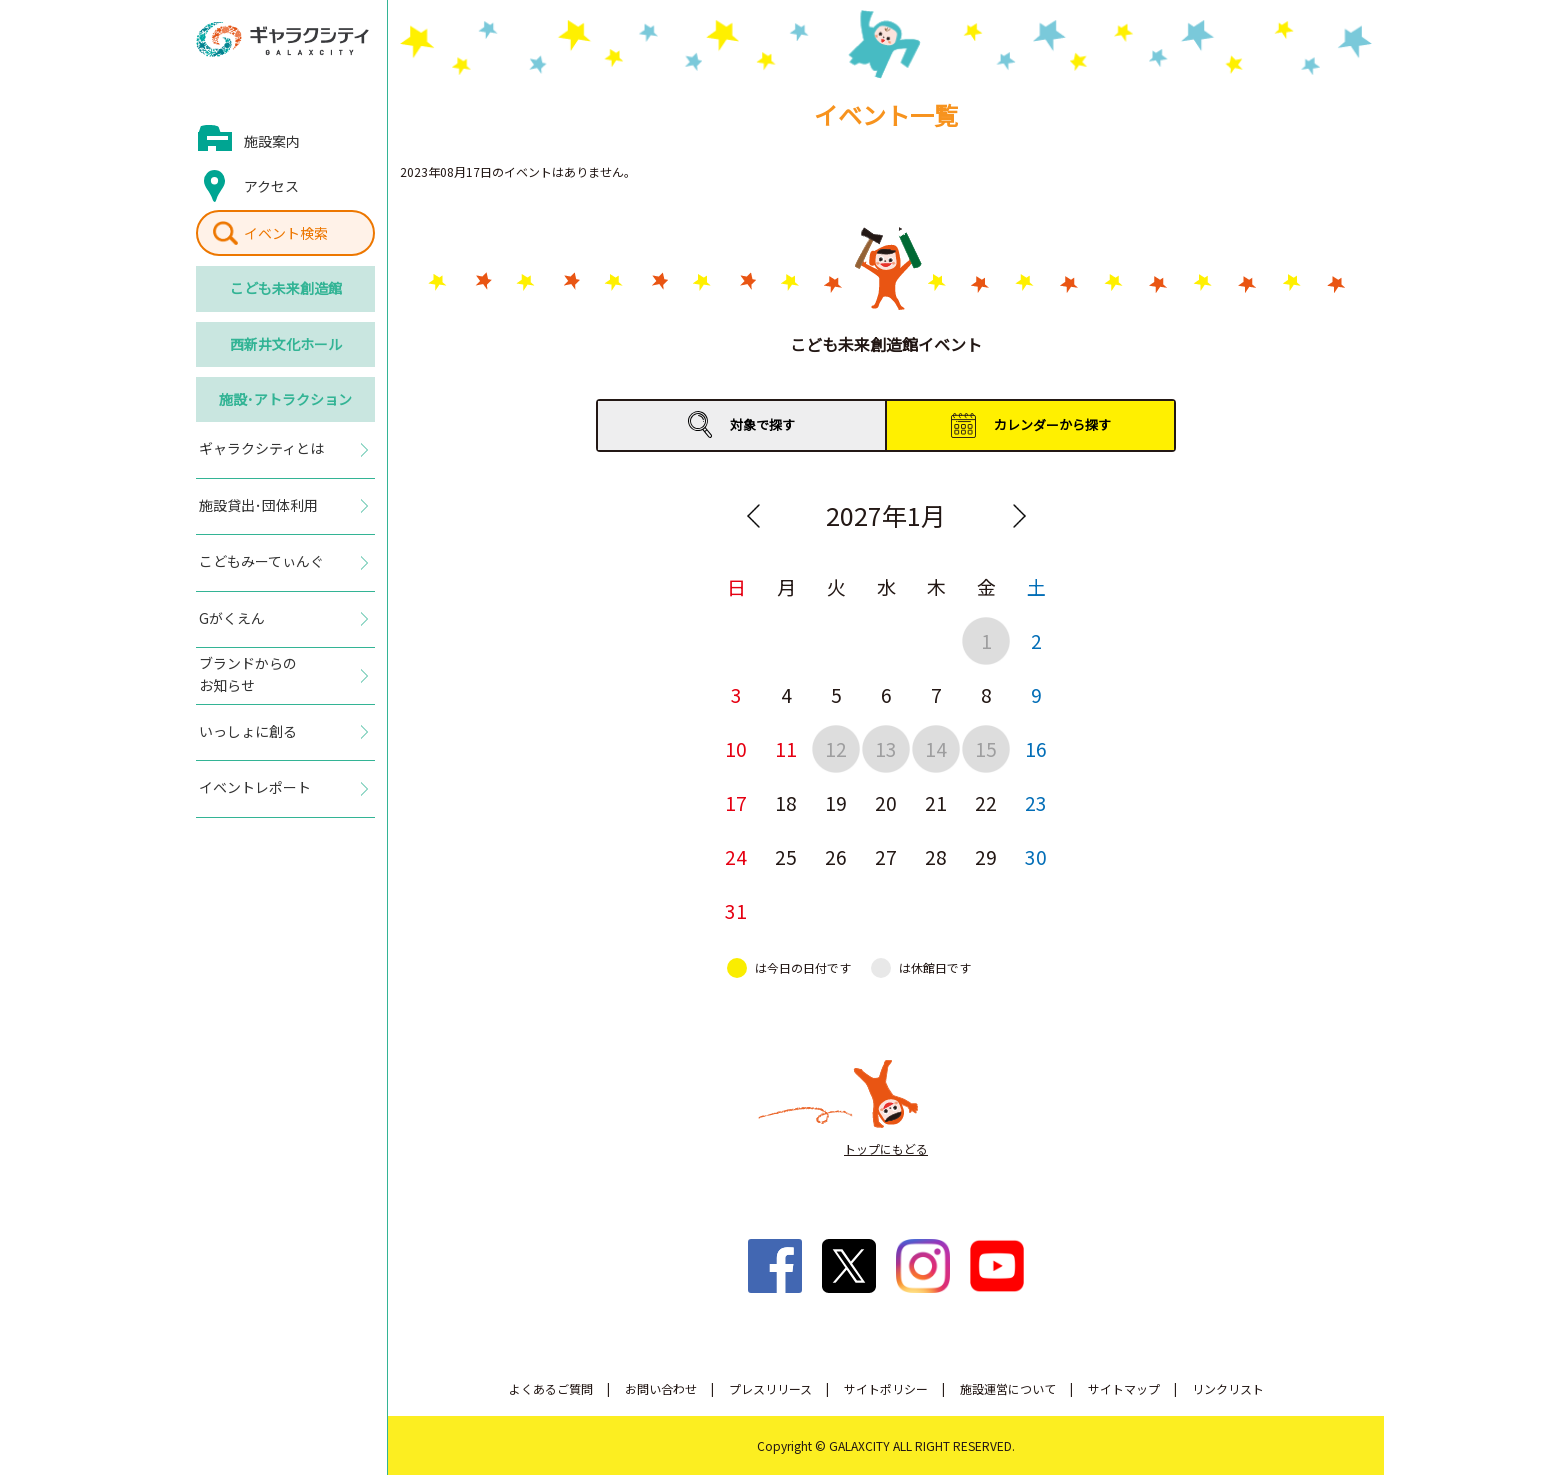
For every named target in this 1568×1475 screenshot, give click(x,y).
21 (936, 802)
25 (786, 856)
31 (736, 910)
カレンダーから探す (1052, 424)
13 (886, 748)
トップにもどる (886, 1148)
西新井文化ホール (286, 344)
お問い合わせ (661, 1388)
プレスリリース (770, 1388)
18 (786, 802)
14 (936, 748)
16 (1036, 748)
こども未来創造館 (286, 288)
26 (836, 856)
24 (736, 856)
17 (736, 802)
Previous (753, 516)
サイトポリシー (886, 1388)
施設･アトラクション (285, 399)
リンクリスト (1228, 1388)
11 (786, 748)
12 (836, 748)
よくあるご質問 (551, 1388)
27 (886, 856)
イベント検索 (286, 233)
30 (1036, 856)
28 (936, 856)
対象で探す (762, 424)
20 (886, 802)
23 (1036, 802)
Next (1019, 516)
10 (736, 748)
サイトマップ (1124, 1388)
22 (986, 802)
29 (986, 856)
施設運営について (1008, 1388)
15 (986, 748)
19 (836, 802)
